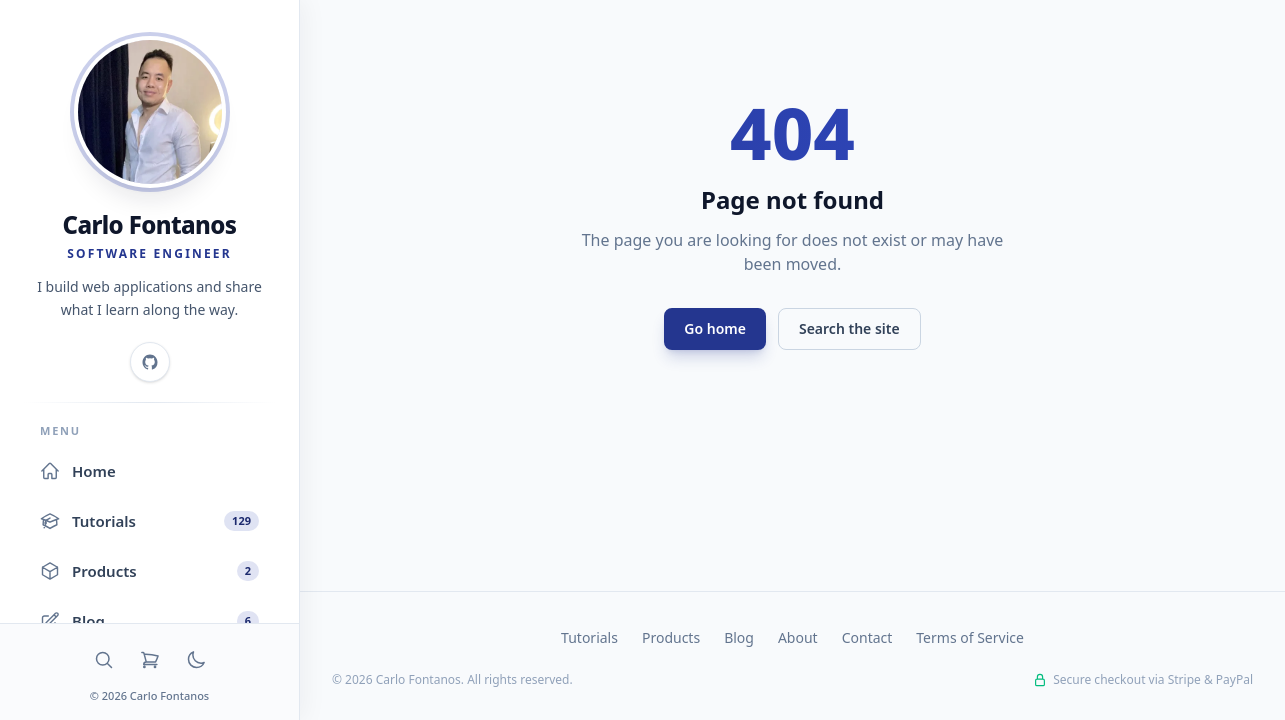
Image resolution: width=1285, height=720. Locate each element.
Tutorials (589, 637)
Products (671, 637)
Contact (867, 637)
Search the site (849, 328)
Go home (715, 328)
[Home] (150, 112)
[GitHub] (150, 362)
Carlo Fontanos (150, 224)
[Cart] (150, 660)
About (798, 637)
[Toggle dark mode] (196, 660)
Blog (739, 637)
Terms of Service (970, 637)
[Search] (104, 660)
